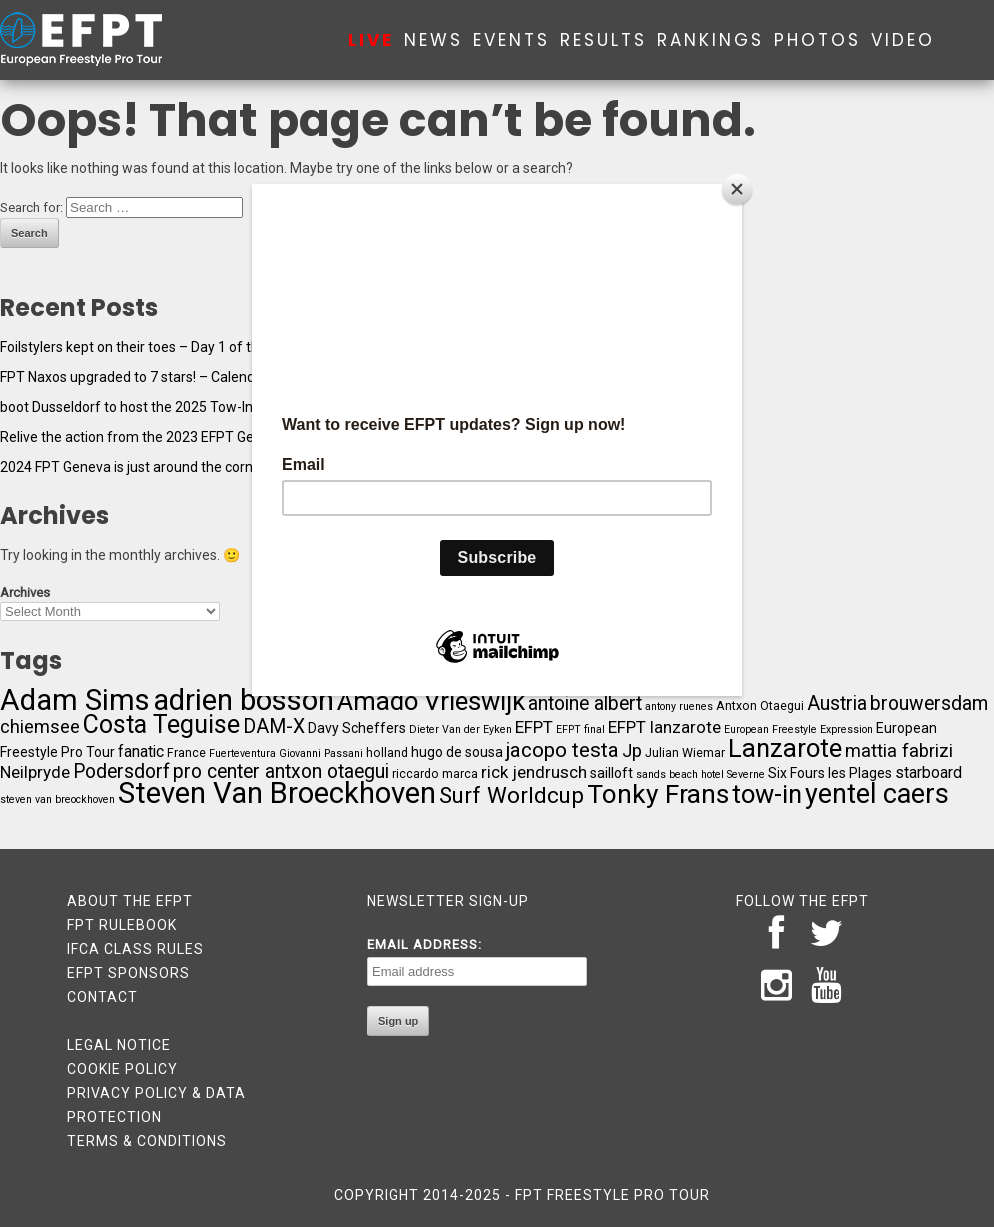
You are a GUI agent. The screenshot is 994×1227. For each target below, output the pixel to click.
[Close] (737, 189)
